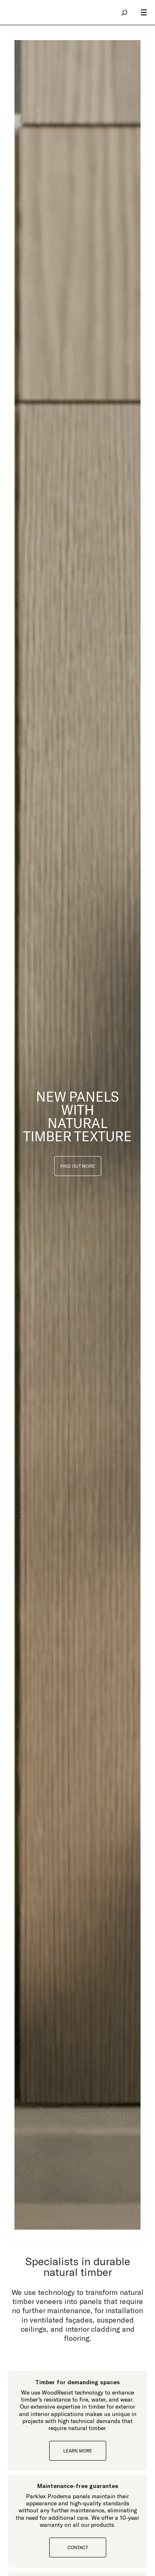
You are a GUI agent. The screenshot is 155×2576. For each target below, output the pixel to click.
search (125, 12)
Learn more (77, 2450)
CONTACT (77, 2547)
